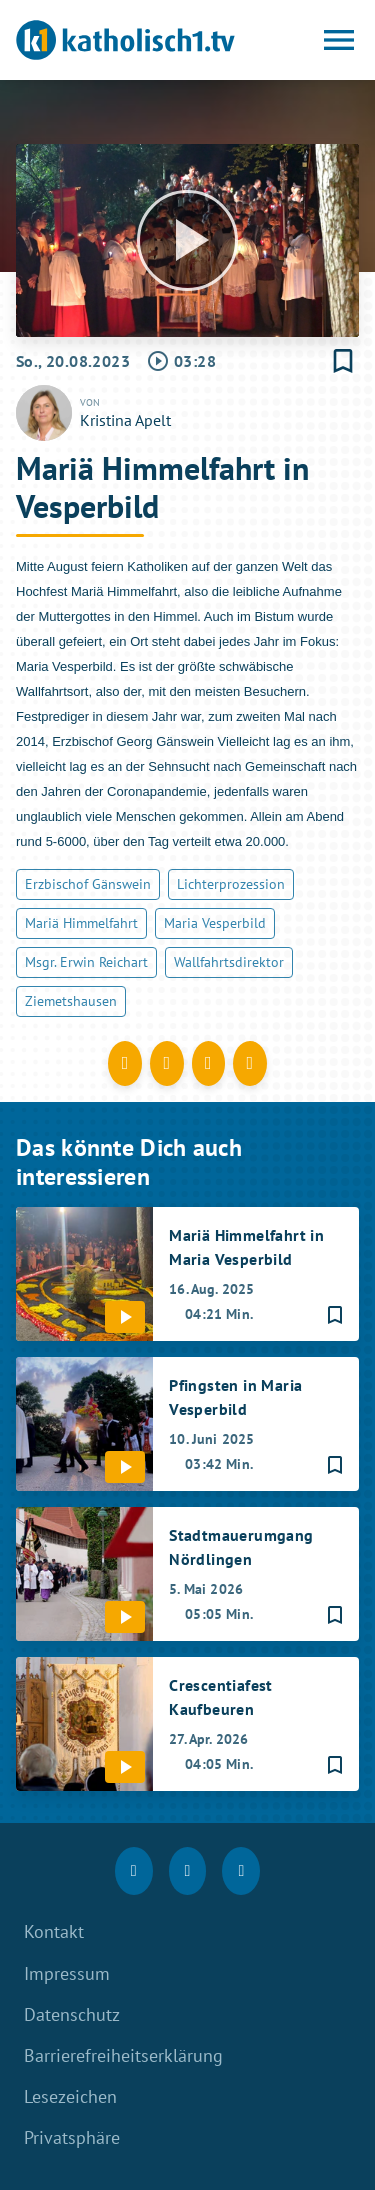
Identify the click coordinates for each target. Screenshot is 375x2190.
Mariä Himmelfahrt (81, 923)
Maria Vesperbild (215, 923)
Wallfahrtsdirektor (229, 962)
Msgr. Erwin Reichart (86, 962)
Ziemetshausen (71, 1001)
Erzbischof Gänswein (88, 884)
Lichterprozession (231, 884)
